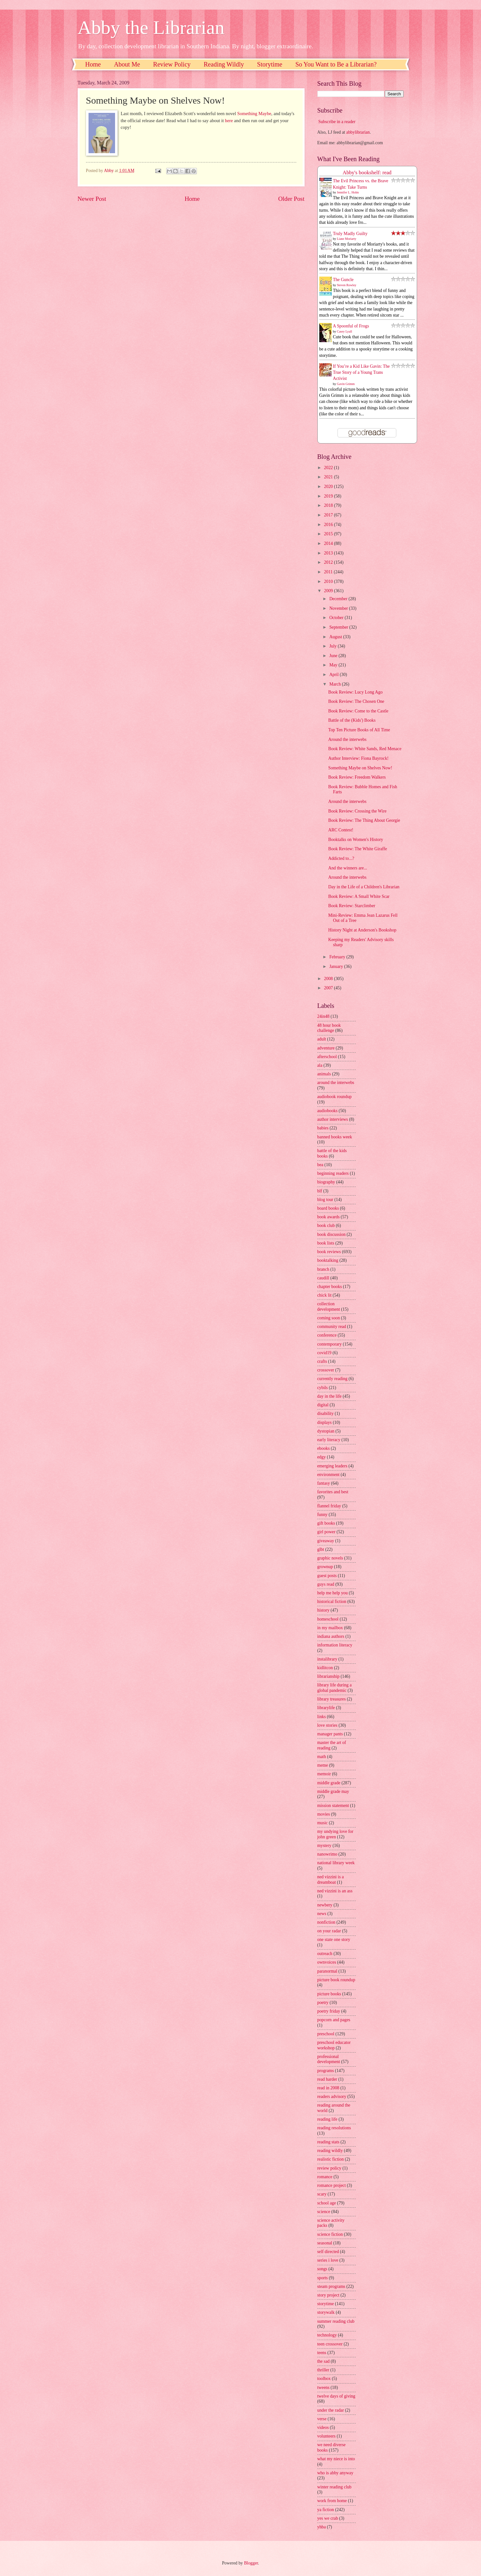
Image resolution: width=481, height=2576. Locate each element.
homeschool (328, 1619)
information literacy (335, 1645)
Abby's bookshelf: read (367, 172)
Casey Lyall (344, 331)
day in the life (329, 1396)
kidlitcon (325, 1667)
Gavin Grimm (346, 384)
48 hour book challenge (329, 1028)
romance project (331, 2185)
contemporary (329, 1344)
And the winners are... (347, 868)
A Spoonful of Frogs (351, 326)
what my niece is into (336, 2458)
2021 (329, 477)
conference (327, 1335)
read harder (327, 2079)
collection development (328, 1306)
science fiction (330, 2234)
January (336, 966)
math (321, 1756)
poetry (323, 2002)
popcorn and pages (333, 2019)
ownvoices (326, 1962)
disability (325, 1413)
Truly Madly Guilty (350, 233)
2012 (329, 562)
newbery (325, 1905)
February (337, 956)
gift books (326, 1523)
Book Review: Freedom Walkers (357, 777)
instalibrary (327, 1659)
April (334, 674)
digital (323, 1404)
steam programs (331, 2286)
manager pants (330, 1734)
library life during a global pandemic (334, 1688)
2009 (329, 590)
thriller (323, 2370)
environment (328, 1474)
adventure (326, 1048)
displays (324, 1422)
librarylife (326, 1707)
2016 (329, 524)
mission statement (333, 1805)
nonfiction (326, 1922)
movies (323, 1814)
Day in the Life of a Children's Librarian (364, 886)
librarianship (328, 1676)
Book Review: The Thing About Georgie (364, 820)
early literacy (328, 1439)
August (336, 636)
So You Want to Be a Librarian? (335, 64)
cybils (322, 1387)
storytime (325, 2303)
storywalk (326, 2312)
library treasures (331, 1699)
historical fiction (331, 1601)
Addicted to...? (341, 858)
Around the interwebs (347, 739)
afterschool (327, 1056)
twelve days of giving (336, 2396)
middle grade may (333, 1791)
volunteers (326, 2436)
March (335, 684)
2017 (329, 515)
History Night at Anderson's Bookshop (362, 930)
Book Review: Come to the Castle (358, 711)
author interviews (332, 1119)
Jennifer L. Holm (348, 192)
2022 (329, 467)
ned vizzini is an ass (335, 1891)
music (322, 1822)
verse (322, 2418)
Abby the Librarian (151, 27)
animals (324, 1074)
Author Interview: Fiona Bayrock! (358, 758)
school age (326, 2203)
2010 (329, 581)
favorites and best (332, 1491)
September (339, 627)
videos (323, 2427)
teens (321, 2352)
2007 (329, 988)
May (333, 665)
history (323, 1610)
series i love (327, 2260)
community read (331, 1326)
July (333, 646)
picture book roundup (336, 1979)
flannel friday (329, 1506)
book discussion (331, 1234)
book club (326, 1225)
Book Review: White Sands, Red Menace (364, 748)
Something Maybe (254, 113)
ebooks (323, 1448)
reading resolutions (334, 2127)
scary (322, 2194)
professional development (328, 2059)
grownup (325, 1566)
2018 (329, 505)
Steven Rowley (346, 285)
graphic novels (330, 1558)
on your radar (329, 1930)
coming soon (328, 1317)
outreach (325, 1953)
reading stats (328, 2142)
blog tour (325, 1199)
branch (323, 1269)
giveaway (325, 1540)
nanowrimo (327, 1854)
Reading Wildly (224, 64)
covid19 (324, 1352)
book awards (328, 1216)
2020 (329, 486)
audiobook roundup (334, 1096)
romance (325, 2176)
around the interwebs (335, 1082)
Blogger (251, 2563)
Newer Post (92, 198)
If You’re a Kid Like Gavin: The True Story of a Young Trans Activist (361, 372)
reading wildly (330, 2150)
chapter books (329, 1286)
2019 (329, 496)
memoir (324, 1773)
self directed (328, 2251)
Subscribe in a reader (336, 121)
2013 (329, 553)
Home (93, 64)
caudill (323, 1278)
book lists (325, 1243)
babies (323, 1128)
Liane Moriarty (346, 238)
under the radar (330, 2410)
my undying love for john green (335, 1834)
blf (319, 1191)
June (333, 655)
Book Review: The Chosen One (356, 701)
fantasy (323, 1483)
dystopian (326, 1431)
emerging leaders (332, 1466)
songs (322, 2268)
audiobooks (327, 1110)
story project (328, 2295)
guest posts (327, 1575)
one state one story (333, 1939)
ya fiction (325, 2509)
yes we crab (327, 2518)
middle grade (328, 1782)
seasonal (324, 2243)
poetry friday (328, 2011)
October (337, 617)
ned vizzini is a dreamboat (330, 1879)
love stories (327, 1725)
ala (319, 1065)
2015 (329, 533)
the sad (323, 2361)
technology (327, 2335)
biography (326, 1182)
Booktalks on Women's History (355, 839)
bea (320, 1164)
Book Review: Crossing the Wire (357, 811)
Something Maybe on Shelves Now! (360, 768)
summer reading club (335, 2321)
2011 (329, 571)
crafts (322, 1361)
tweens (323, 2387)
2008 (329, 978)
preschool (326, 2033)
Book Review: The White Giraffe (357, 848)
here (229, 120)
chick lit (324, 1295)
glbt (320, 1549)
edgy (321, 1457)
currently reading (332, 1378)
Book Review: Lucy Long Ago (355, 692)
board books (328, 1208)
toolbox (324, 2378)
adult (321, 1039)
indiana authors (331, 1636)
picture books (329, 1993)
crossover (325, 1370)
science (323, 2211)
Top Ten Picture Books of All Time (359, 729)
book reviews (329, 1251)
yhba (321, 2527)
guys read (325, 1584)
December (338, 598)
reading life (327, 2119)
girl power (326, 1531)
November (339, 608)
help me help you (332, 1592)
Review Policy (171, 64)
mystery (324, 1845)
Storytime (269, 64)
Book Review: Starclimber (351, 905)
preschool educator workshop (334, 2045)
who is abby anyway (335, 2472)
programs (325, 2070)
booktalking (327, 1260)
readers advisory (331, 2096)
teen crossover (330, 2344)
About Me (127, 64)
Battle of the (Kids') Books (352, 720)
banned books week (334, 1137)
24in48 (323, 1016)
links (321, 1716)
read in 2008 (328, 2087)
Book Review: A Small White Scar (359, 896)
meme (322, 1765)
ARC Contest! (340, 830)
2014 (329, 543)
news (321, 1913)
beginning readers (333, 1173)
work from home (332, 2500)
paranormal (327, 1971)
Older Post (291, 198)
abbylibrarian (358, 132)
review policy (329, 2168)
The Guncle (343, 279)
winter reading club (334, 2487)
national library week (336, 1862)
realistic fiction (330, 2159)
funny (322, 1514)
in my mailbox (330, 1627)
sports (322, 2277)
